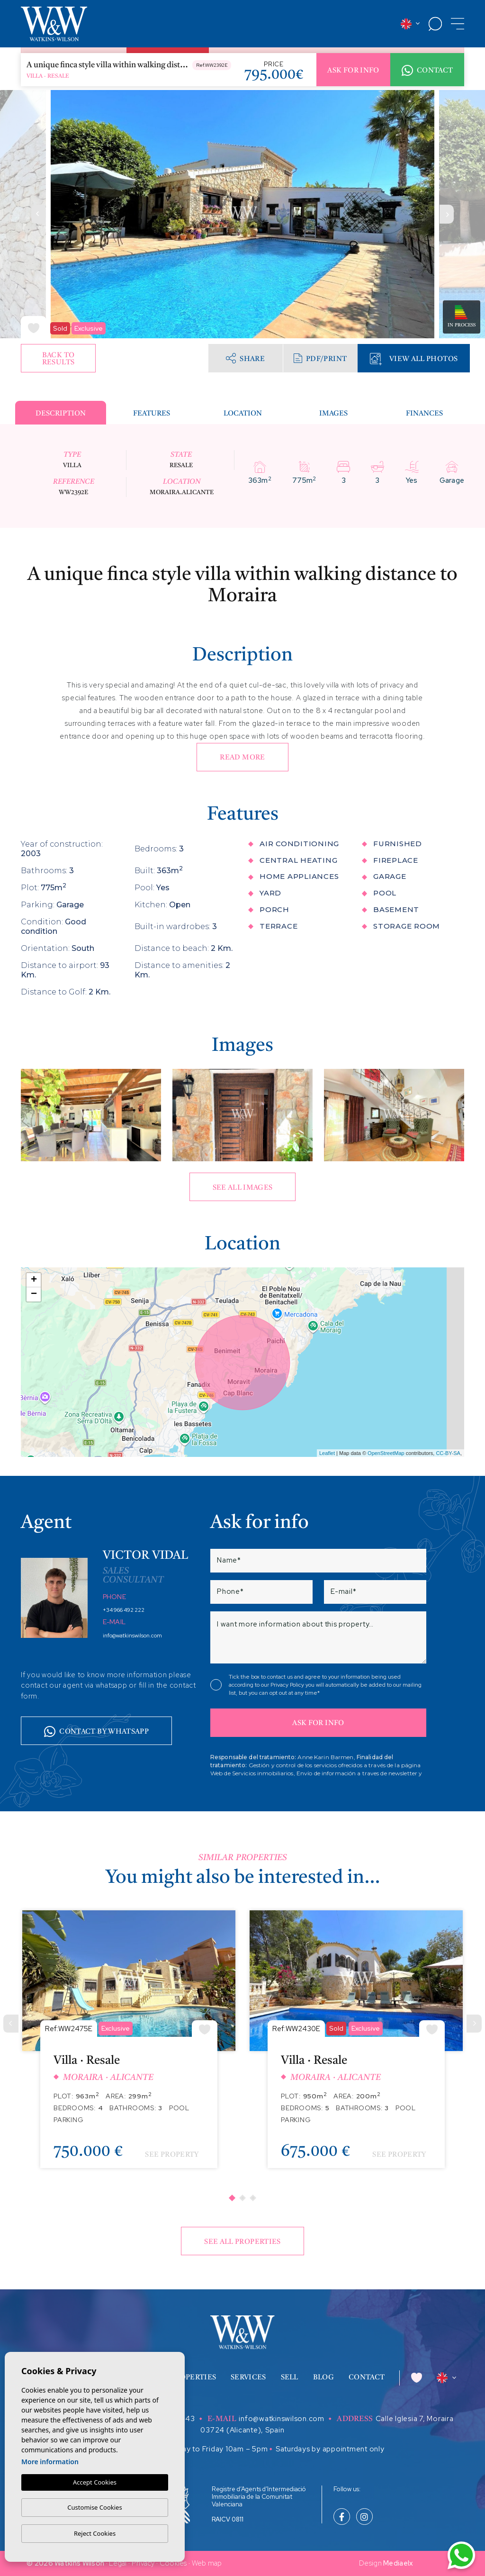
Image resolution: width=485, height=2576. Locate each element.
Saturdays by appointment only (330, 2449)
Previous (38, 214)
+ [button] (34, 1280)
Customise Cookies (94, 2507)
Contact (427, 70)
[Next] (474, 2024)
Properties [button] (193, 2377)
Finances (424, 413)
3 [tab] (253, 2198)
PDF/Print (320, 358)
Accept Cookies (95, 2482)
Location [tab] (243, 413)
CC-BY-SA (448, 1453)
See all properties (242, 2242)
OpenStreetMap (386, 1453)
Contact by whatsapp (96, 1732)
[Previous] (10, 2024)
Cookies (173, 2563)
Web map (207, 2563)
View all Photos (414, 359)
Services (248, 2377)
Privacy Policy (287, 1685)
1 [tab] (232, 2198)
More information (50, 2461)
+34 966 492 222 (123, 1610)
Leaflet (327, 1453)
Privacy (143, 2563)
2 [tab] (242, 2198)
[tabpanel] (128, 2046)
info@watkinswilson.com (132, 1635)
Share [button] (245, 358)
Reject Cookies (95, 2533)
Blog (323, 2377)
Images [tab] (333, 413)
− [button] (34, 1294)
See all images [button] (243, 1188)
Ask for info (353, 70)
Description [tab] (61, 413)
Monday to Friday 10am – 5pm (215, 2449)
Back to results (58, 359)
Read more (242, 757)
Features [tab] (151, 413)
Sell (289, 2377)
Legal (118, 2563)
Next (446, 214)
